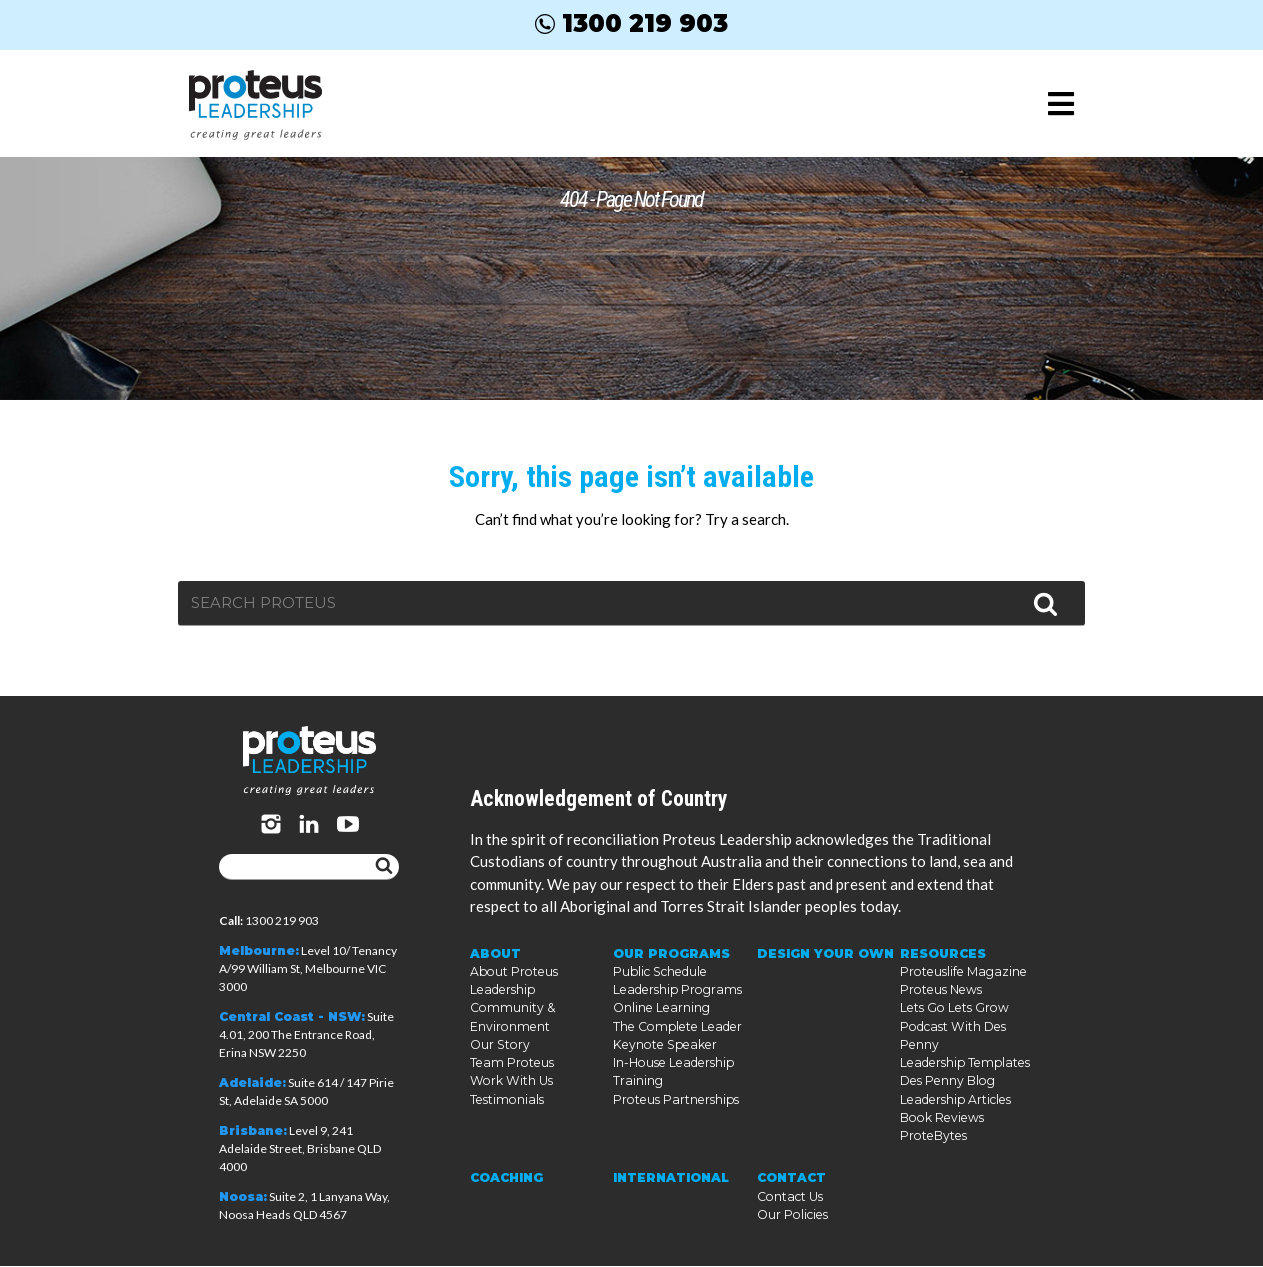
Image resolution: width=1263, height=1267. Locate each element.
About (495, 975)
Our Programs (669, 975)
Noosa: (243, 1197)
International (670, 1179)
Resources (942, 975)
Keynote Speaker (661, 1065)
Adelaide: (252, 1083)
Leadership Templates (962, 1065)
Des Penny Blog (946, 1083)
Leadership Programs (675, 1011)
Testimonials (505, 1119)
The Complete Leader (674, 1047)
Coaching (506, 1179)
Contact (791, 1179)
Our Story (499, 1065)
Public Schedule (658, 993)
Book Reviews (940, 1119)
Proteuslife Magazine (960, 993)
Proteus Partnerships (674, 1119)
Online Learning (660, 1029)
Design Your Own (824, 975)
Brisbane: (253, 1131)
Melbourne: (259, 951)
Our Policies (791, 1215)
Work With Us (510, 1101)
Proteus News (939, 1011)
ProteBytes (932, 1137)
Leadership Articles (953, 1101)
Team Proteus (510, 1083)
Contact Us (789, 1197)
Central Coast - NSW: (292, 1017)
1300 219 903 (631, 23)
